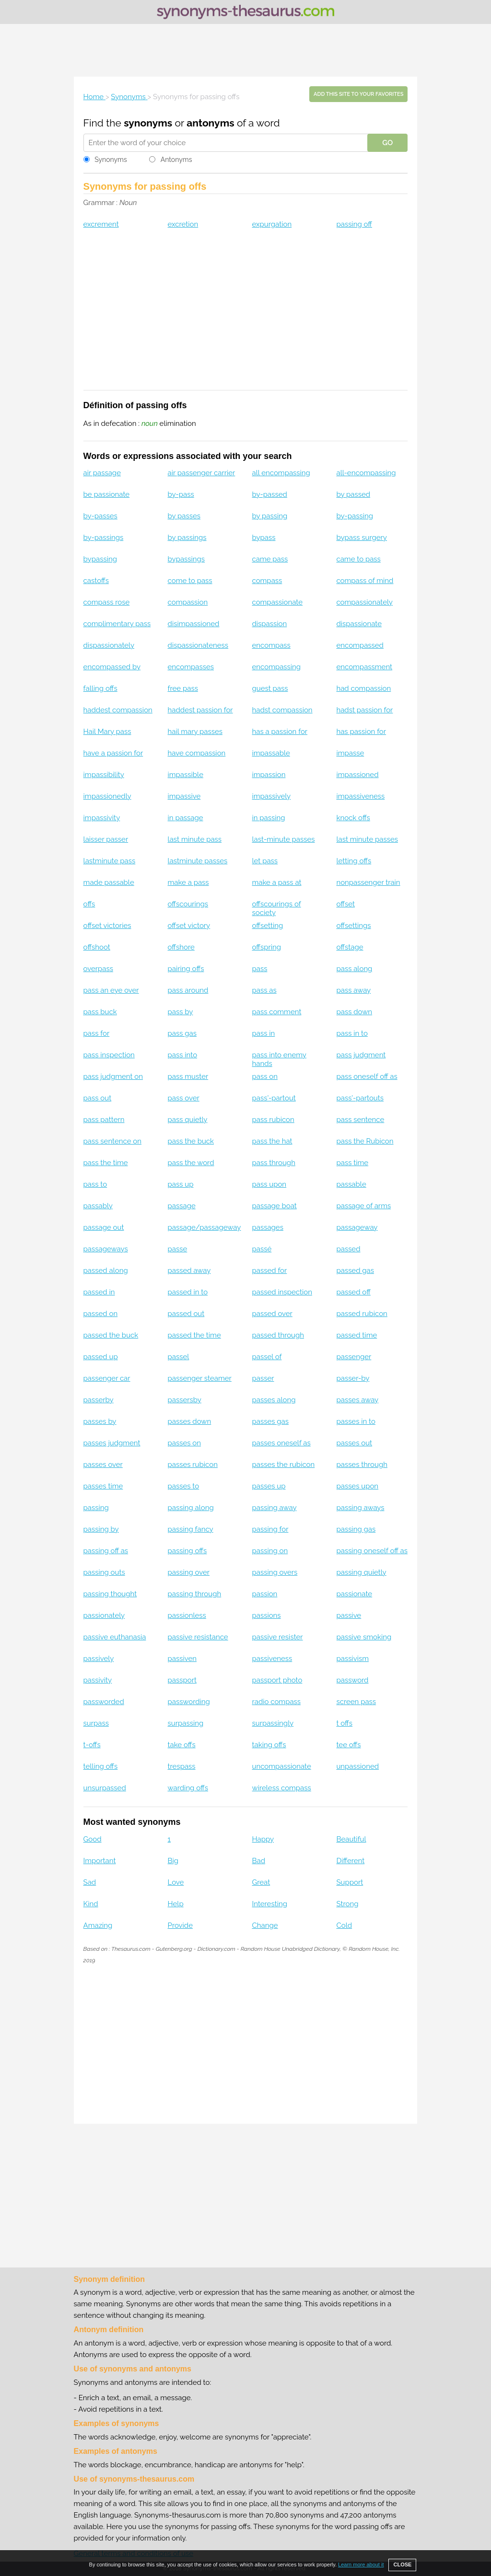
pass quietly (188, 1119)
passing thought (110, 1594)
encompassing (276, 667)
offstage (349, 947)
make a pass (188, 882)
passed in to (188, 1292)
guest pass (270, 688)
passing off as (105, 1550)
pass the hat (272, 1141)
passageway (356, 1227)
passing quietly (361, 1572)
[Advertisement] (245, 50)
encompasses (191, 667)
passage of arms (363, 1206)
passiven (182, 1658)
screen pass (356, 1701)
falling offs (100, 688)
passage (182, 1206)
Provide (180, 1925)
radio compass (276, 1701)
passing (96, 1507)
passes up (269, 1486)
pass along (354, 968)
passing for (270, 1529)
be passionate (106, 494)
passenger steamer (200, 1378)
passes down (189, 1421)
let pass (265, 861)
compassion (188, 602)
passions (266, 1615)
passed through (278, 1335)
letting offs (353, 861)
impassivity (101, 817)
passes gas (270, 1421)
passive (348, 1615)
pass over (183, 1098)
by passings (187, 537)
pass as (264, 990)
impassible (185, 774)
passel (178, 1356)
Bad (259, 1860)
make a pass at (277, 882)
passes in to (355, 1421)
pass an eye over (111, 990)
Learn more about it (361, 2564)
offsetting (267, 925)
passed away (189, 1270)
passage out (103, 1227)
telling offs (100, 1766)
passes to (183, 1486)
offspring (266, 947)
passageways (105, 1249)
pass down (354, 1012)
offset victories (107, 925)
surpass (96, 1723)
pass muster (188, 1076)
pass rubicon (273, 1119)
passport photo (277, 1680)
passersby (184, 1400)
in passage (185, 817)
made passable (108, 882)
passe (177, 1249)
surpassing (186, 1723)
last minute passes (367, 839)
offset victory (189, 925)
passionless (187, 1615)
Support (349, 1882)
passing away (274, 1507)
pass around (188, 990)
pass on (265, 1076)
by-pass (181, 494)
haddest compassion (117, 710)
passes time (103, 1486)
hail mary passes (195, 731)
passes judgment (111, 1443)
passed (348, 1249)
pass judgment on (113, 1076)
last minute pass (195, 839)
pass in (263, 1033)
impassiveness (360, 796)
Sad (89, 1882)
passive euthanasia (114, 1637)
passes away (357, 1400)
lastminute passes (198, 861)
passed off (353, 1292)
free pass (183, 688)
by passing (270, 516)
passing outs (104, 1572)
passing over (189, 1572)
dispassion (269, 623)
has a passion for (280, 731)
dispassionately (108, 645)
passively (98, 1658)
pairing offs (186, 968)
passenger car (106, 1378)
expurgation (272, 224)
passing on (270, 1550)
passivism (352, 1658)
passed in (99, 1292)
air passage (102, 473)
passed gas (355, 1270)
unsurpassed (104, 1788)
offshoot (96, 947)
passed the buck (111, 1335)
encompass (271, 645)
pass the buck (191, 1141)
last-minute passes (283, 839)
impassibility (103, 774)
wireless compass (281, 1788)
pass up (181, 1184)
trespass (182, 1766)
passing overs (275, 1572)
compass (267, 580)
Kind (90, 1904)
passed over (272, 1313)
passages (267, 1227)
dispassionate (359, 623)
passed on (100, 1313)
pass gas (182, 1033)
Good (92, 1839)
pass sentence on (112, 1141)
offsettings (353, 925)
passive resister (277, 1637)
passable (351, 1184)
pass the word (191, 1162)
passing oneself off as (372, 1550)
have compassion (197, 753)
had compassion (363, 688)
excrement (101, 224)
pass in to (351, 1033)
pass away (353, 990)
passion (265, 1594)
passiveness (272, 1658)
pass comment (277, 1012)
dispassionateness (198, 645)
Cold (344, 1925)
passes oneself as (281, 1443)
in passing (268, 817)
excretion (183, 224)
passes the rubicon (283, 1464)
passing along (191, 1507)
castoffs (96, 580)
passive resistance (198, 1637)
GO (387, 142)
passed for (269, 1270)
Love (176, 1882)
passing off (354, 224)
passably (98, 1206)
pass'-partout (274, 1098)
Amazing (98, 1925)
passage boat (274, 1206)
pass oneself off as (366, 1076)
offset (345, 904)
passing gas (355, 1529)
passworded (103, 1701)
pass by (180, 1012)
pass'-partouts (360, 1098)
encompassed (359, 645)
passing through (195, 1594)
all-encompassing (366, 473)
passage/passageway (204, 1227)
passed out (186, 1313)
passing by (101, 1529)
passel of (267, 1356)
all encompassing (281, 473)
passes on (184, 1443)
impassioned (357, 774)
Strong (347, 1904)
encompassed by (111, 667)
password (352, 1680)
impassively (271, 796)
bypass (264, 537)
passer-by (352, 1378)
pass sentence (360, 1119)
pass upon (269, 1184)
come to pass (190, 580)
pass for (96, 1033)
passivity (97, 1680)
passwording (189, 1701)
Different (350, 1860)
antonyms (210, 123)
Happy (263, 1839)
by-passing (354, 516)
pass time (352, 1162)
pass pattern (104, 1119)
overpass (98, 968)
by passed (353, 494)
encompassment (364, 667)
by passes (184, 516)
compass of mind (364, 580)
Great (261, 1882)
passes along (274, 1400)
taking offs (269, 1744)
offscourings (188, 904)
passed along (105, 1270)
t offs (344, 1723)
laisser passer (106, 839)
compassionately (364, 602)
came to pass (358, 559)
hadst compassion (282, 710)
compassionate (277, 602)
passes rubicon (193, 1464)
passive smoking (363, 1637)
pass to (95, 1184)
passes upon (357, 1486)
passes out (354, 1443)
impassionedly (107, 796)
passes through (361, 1464)
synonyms (148, 123)
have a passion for (113, 753)
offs (89, 904)
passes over (103, 1464)
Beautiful (351, 1839)
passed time (356, 1335)
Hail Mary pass (107, 731)
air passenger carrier (201, 473)
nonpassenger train (368, 882)
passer (263, 1378)
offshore (181, 947)
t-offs (92, 1744)
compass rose (106, 602)
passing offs (187, 1550)
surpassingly (273, 1723)
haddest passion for (200, 710)
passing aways (360, 1507)
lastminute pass (109, 861)
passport (182, 1680)
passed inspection (282, 1292)
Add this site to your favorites (358, 94)
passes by (100, 1421)
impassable (271, 753)
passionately (104, 1615)
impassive (184, 796)
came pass (270, 559)
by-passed (269, 494)
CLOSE (402, 2564)
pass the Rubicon (364, 1141)
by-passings (103, 537)
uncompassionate (281, 1766)
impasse (350, 753)
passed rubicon (361, 1313)
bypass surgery (361, 537)
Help (176, 1904)
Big (173, 1860)
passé (262, 1249)
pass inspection (109, 1055)
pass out (97, 1098)
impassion (269, 774)
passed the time (194, 1335)
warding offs (188, 1788)
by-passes (100, 516)
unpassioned (357, 1766)
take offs (182, 1744)
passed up (100, 1356)
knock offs (353, 817)
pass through (273, 1162)
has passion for (361, 731)
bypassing (100, 559)
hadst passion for (364, 710)
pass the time (105, 1162)
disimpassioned (194, 623)
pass (260, 968)
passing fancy (190, 1529)
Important (99, 1860)
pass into (183, 1055)
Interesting (269, 1904)
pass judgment (361, 1055)
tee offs (348, 1744)
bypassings (186, 559)
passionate (354, 1594)
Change (265, 1925)
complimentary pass (117, 623)
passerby (98, 1400)
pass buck (100, 1012)
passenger (353, 1356)
